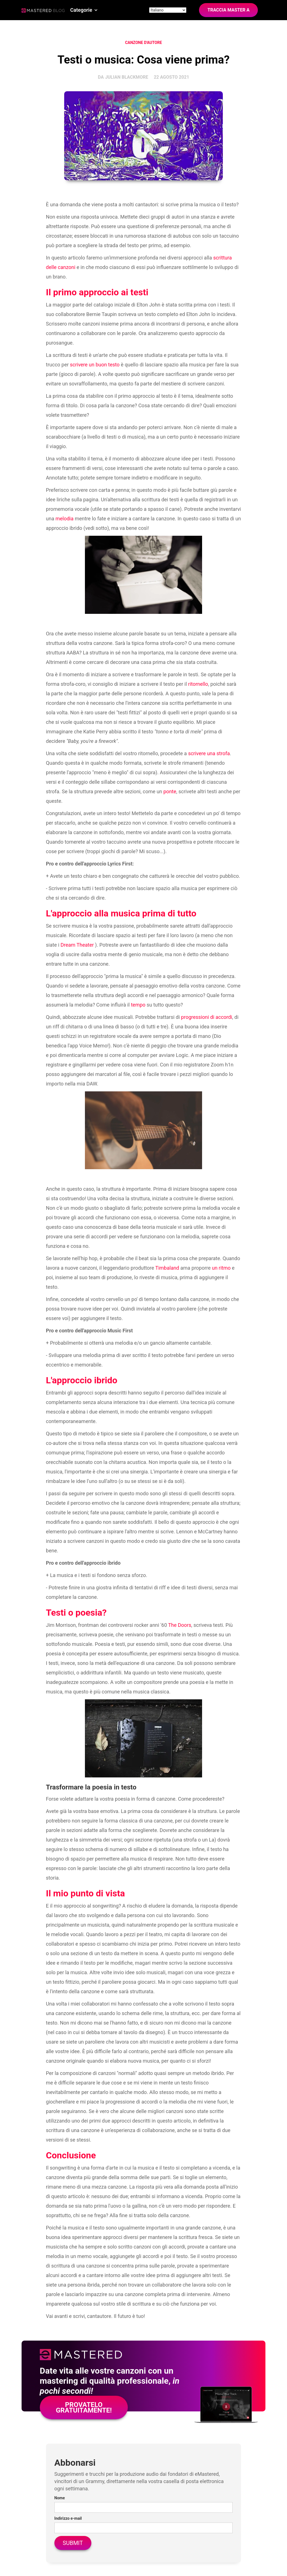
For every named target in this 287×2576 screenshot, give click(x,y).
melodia (64, 518)
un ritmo (221, 1268)
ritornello (198, 684)
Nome (59, 2498)
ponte (169, 791)
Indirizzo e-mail (68, 2518)
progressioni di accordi (206, 1017)
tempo (138, 1005)
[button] (84, 10)
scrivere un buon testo (95, 365)
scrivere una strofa (209, 753)
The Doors (179, 1625)
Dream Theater (77, 945)
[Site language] (167, 10)
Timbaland (167, 1268)
